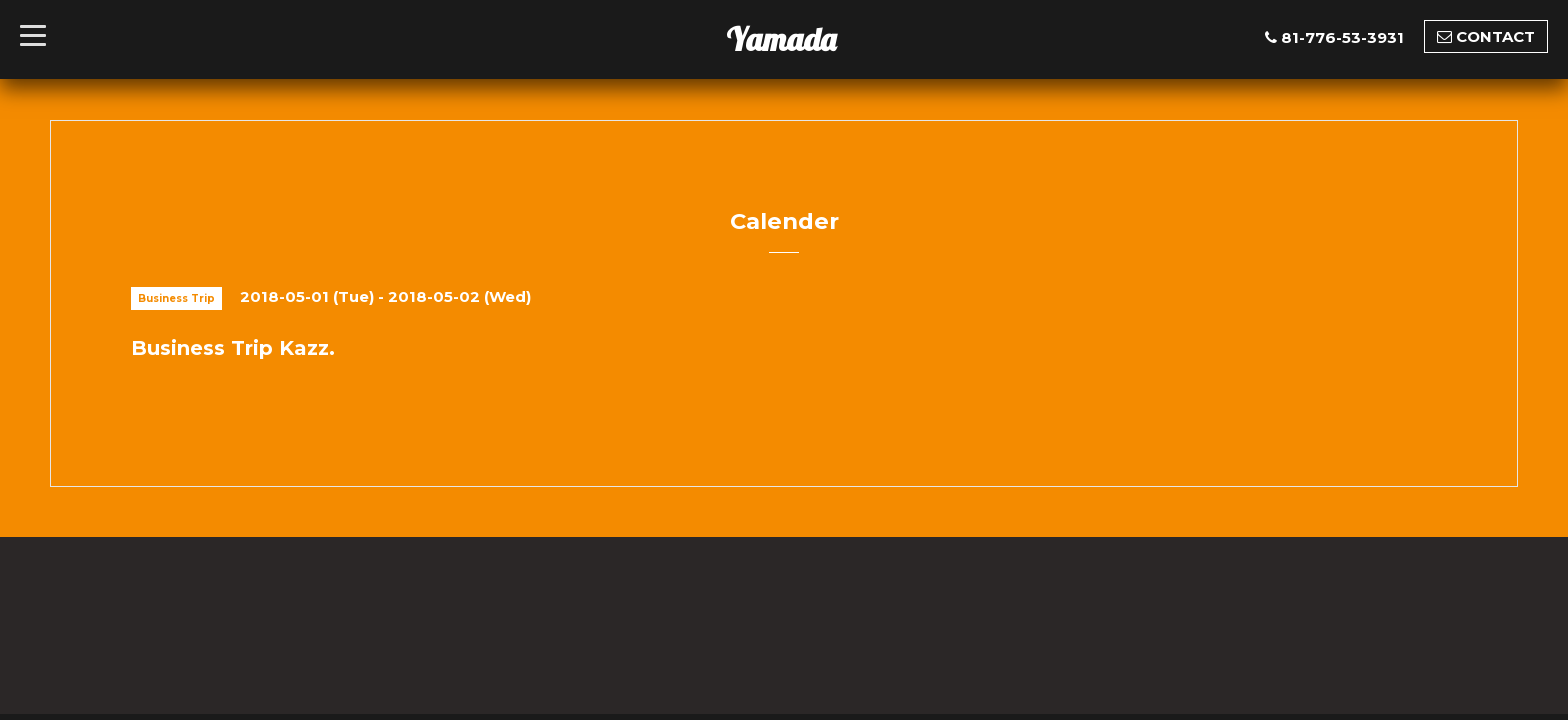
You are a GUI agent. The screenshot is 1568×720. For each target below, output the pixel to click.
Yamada (781, 39)
